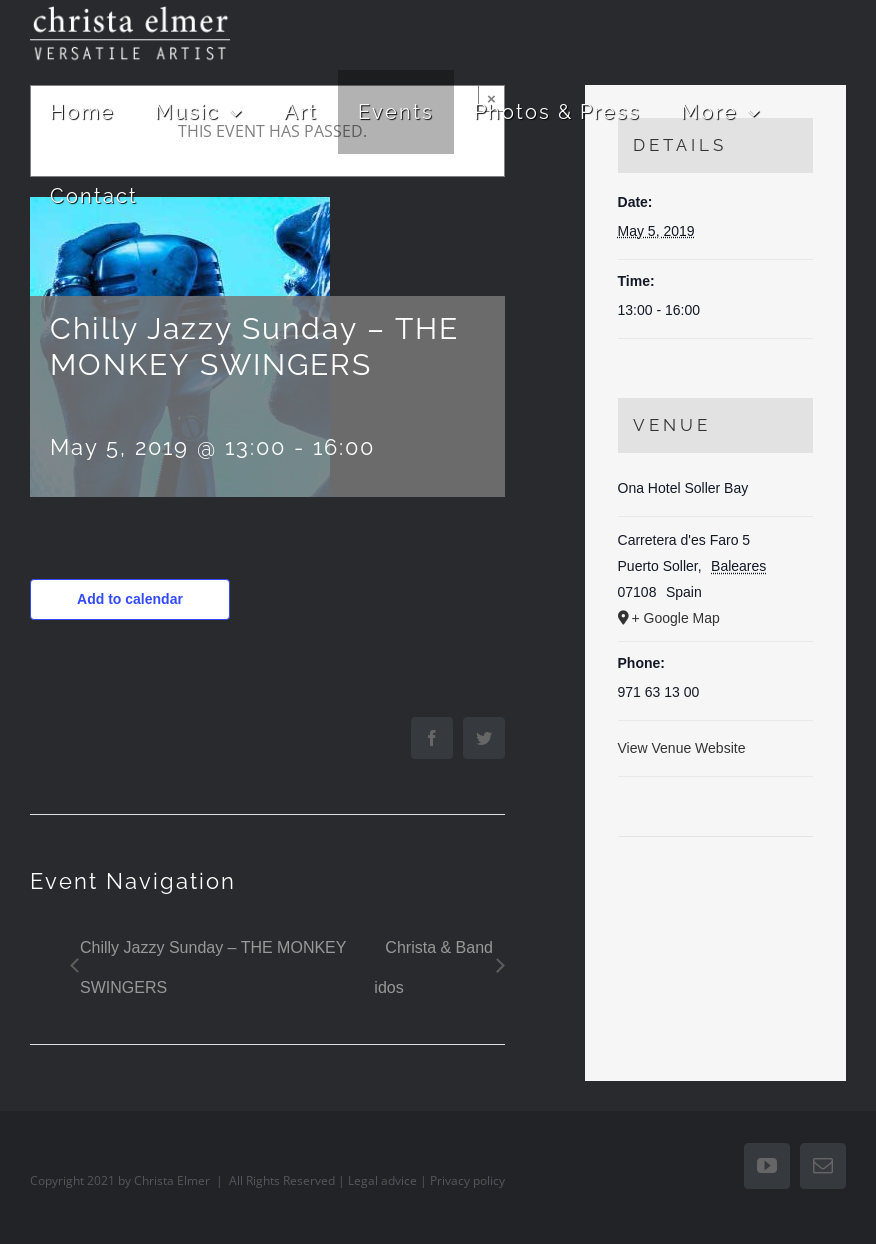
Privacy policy (467, 1180)
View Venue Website (682, 748)
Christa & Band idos (433, 967)
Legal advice (382, 1180)
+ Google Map (676, 618)
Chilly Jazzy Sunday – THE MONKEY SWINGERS (213, 967)
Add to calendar (130, 599)
